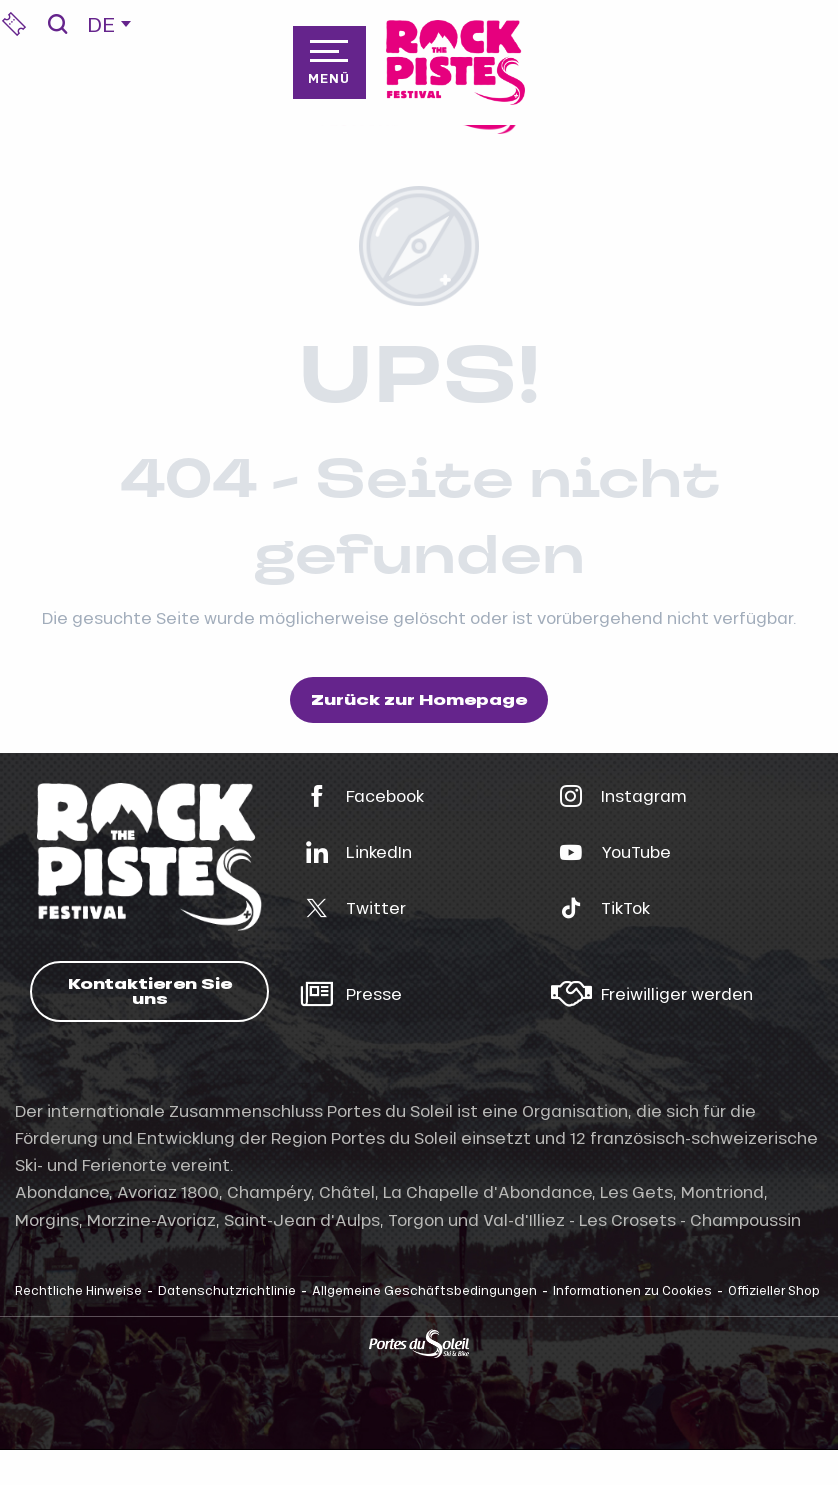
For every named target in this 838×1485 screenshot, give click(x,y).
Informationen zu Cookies (632, 1290)
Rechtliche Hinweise (78, 1290)
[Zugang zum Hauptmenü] (329, 62)
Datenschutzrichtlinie (227, 1290)
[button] (57, 24)
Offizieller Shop (774, 1290)
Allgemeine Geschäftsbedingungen (424, 1290)
